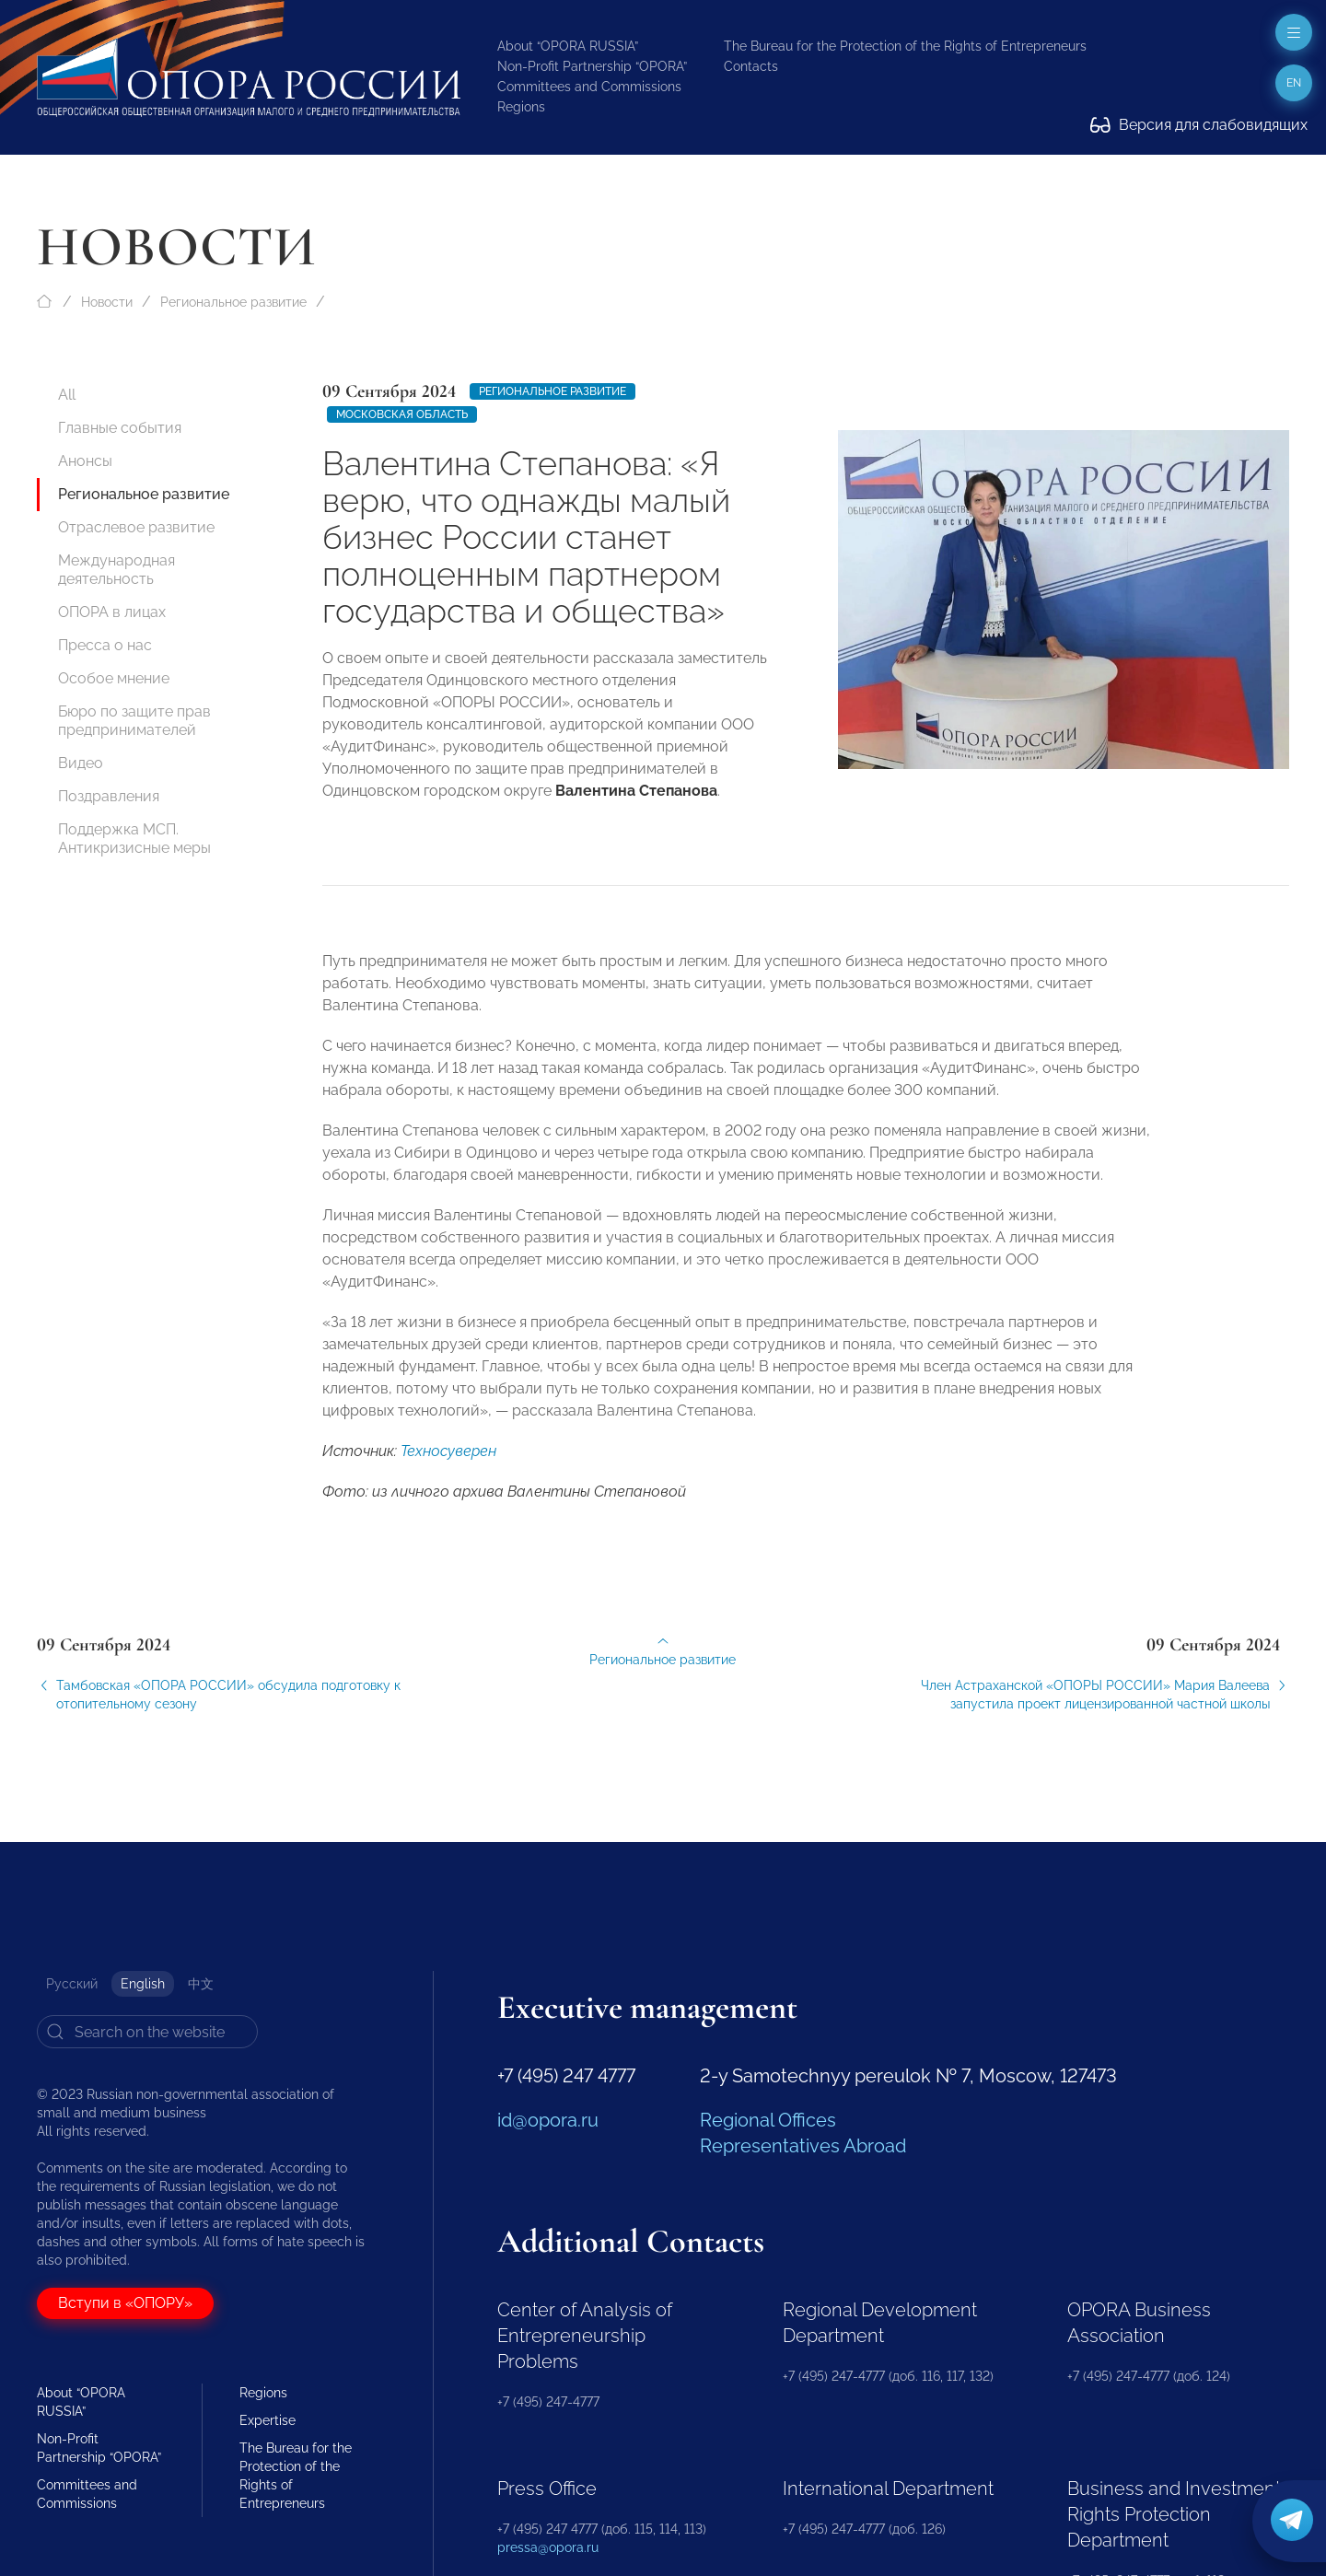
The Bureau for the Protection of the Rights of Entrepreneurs (905, 46)
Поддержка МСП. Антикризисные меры (134, 839)
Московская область (402, 414)
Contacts (751, 66)
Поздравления (108, 796)
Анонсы (85, 461)
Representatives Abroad (803, 2146)
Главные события (119, 428)
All (67, 394)
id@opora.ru (548, 2120)
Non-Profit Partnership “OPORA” (592, 66)
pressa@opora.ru (548, 2547)
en (1293, 82)
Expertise (267, 2420)
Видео (80, 763)
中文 (201, 1983)
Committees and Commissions (589, 86)
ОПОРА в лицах (112, 612)
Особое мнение (113, 678)
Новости (107, 302)
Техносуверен (448, 1467)
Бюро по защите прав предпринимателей (134, 721)
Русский (72, 1983)
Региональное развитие (233, 302)
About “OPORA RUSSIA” (567, 46)
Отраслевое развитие (136, 527)
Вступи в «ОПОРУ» (125, 2303)
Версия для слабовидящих (1199, 125)
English (143, 1983)
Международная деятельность (116, 570)
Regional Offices (768, 2120)
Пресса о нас (105, 645)
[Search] (147, 2031)
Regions (521, 106)
